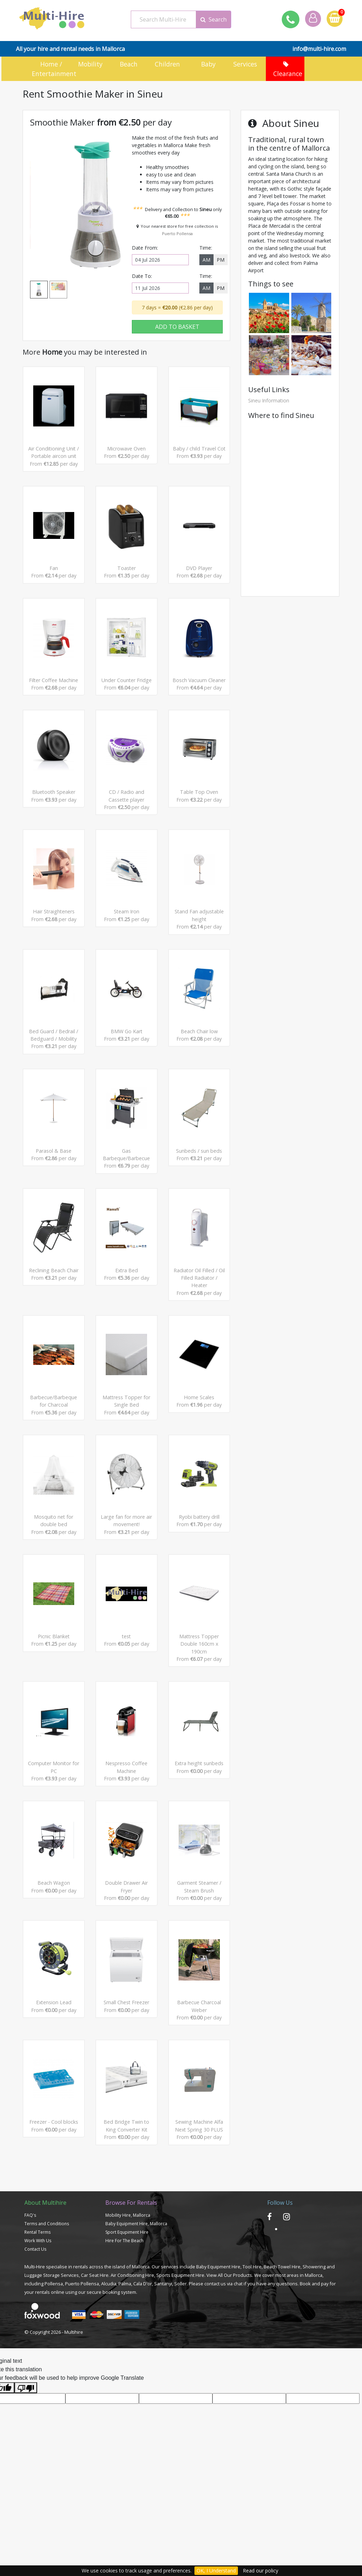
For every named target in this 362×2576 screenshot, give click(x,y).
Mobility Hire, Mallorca (127, 2298)
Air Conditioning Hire (132, 2358)
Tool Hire (252, 2349)
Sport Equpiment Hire (126, 2315)
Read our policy (260, 2570)
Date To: (142, 274)
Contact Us (35, 2332)
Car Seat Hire (95, 2358)
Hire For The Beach (124, 2323)
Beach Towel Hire (282, 2349)
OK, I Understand (216, 2570)
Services (246, 64)
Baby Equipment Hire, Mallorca (136, 2306)
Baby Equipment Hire (218, 2349)
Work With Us (37, 2323)
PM (220, 258)
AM (206, 258)
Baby (207, 64)
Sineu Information (268, 398)
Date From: (145, 246)
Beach (130, 64)
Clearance (285, 68)
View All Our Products (229, 2358)
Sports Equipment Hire (180, 2358)
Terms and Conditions (46, 2306)
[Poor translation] (25, 2470)
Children (169, 64)
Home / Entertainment (49, 68)
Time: (205, 246)
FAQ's (30, 2298)
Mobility (91, 64)
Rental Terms (37, 2315)
